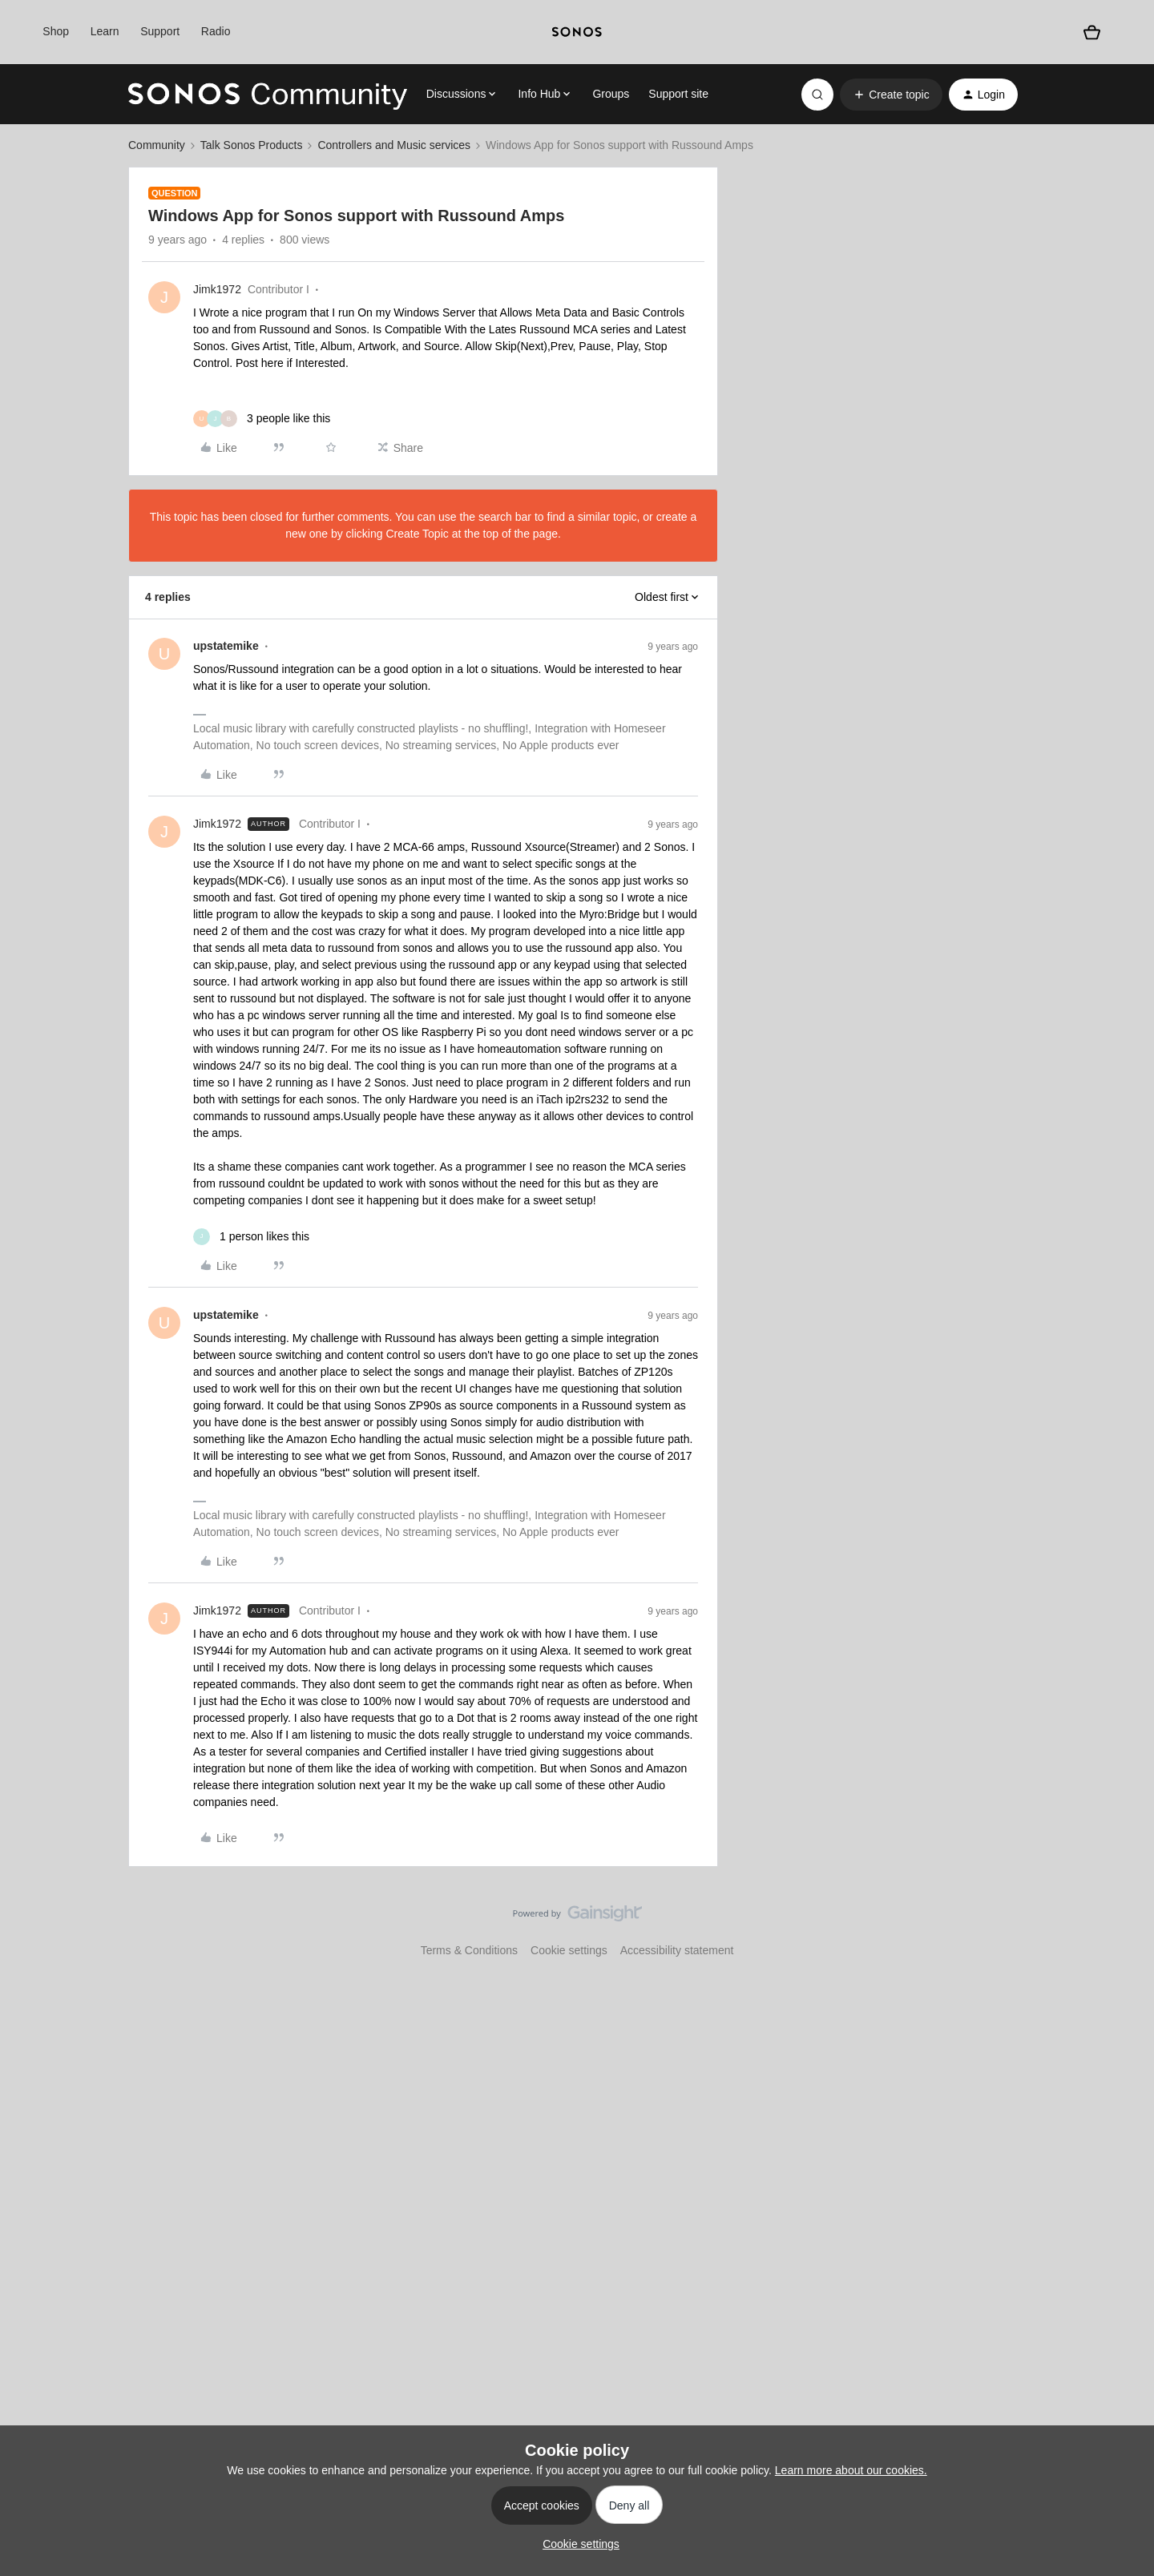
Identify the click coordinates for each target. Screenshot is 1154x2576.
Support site (678, 93)
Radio (216, 31)
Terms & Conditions (469, 1950)
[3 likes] (261, 418)
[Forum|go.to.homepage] (267, 95)
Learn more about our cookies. (851, 2470)
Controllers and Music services (393, 145)
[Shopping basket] (1092, 32)
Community (156, 145)
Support (160, 31)
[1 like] (251, 1236)
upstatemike (226, 645)
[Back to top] (1122, 1927)
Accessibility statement (677, 1950)
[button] (891, 95)
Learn (105, 31)
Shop (55, 31)
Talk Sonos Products (251, 145)
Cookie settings (569, 1950)
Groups (610, 93)
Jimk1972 (217, 289)
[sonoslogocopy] (577, 32)
